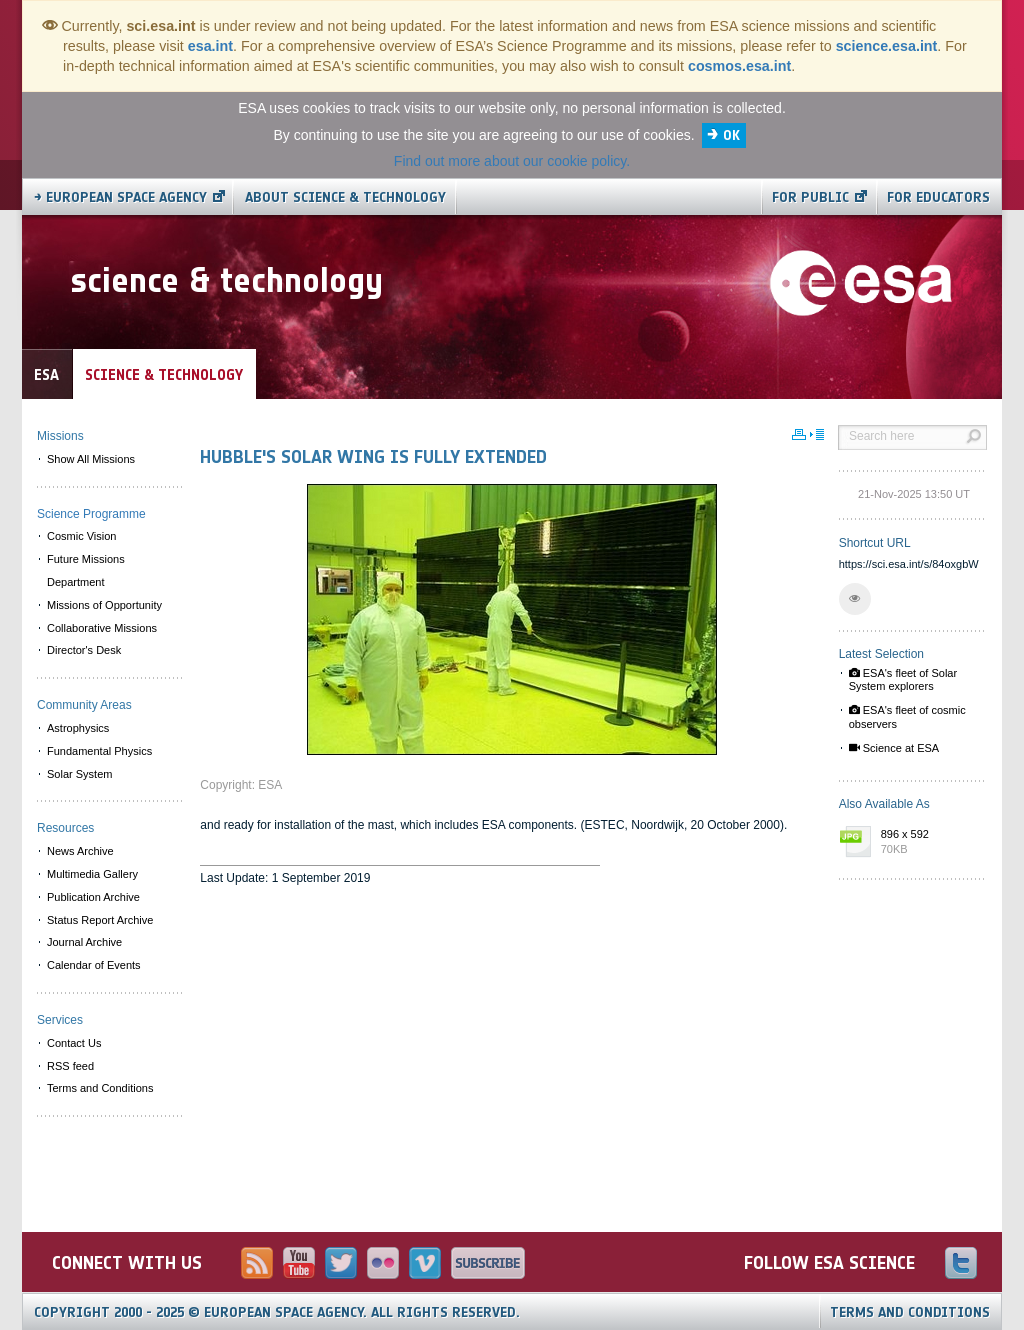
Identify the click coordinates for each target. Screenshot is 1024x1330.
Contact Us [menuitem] (74, 1043)
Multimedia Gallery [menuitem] (92, 874)
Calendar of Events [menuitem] (94, 965)
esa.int (210, 46)
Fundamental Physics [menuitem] (99, 751)
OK (731, 135)
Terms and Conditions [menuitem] (100, 1088)
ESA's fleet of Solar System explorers (903, 679)
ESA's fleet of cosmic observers (907, 716)
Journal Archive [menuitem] (84, 942)
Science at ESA (894, 748)
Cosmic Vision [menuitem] (82, 536)
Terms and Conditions (910, 1312)
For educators (938, 197)
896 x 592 (929, 843)
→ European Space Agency (120, 197)
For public (810, 197)
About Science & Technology (345, 197)
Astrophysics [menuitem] (78, 728)
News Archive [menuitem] (80, 851)
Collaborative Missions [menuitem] (102, 628)
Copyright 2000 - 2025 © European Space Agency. (277, 1312)
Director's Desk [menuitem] (84, 650)
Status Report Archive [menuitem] (100, 920)
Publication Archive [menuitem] (93, 897)
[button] (855, 599)
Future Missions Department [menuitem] (86, 570)
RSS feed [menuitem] (70, 1066)
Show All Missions (91, 459)
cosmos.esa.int (739, 66)
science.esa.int (887, 46)
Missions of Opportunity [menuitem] (104, 605)
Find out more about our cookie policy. (512, 161)
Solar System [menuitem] (79, 774)
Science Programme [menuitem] (91, 514)
